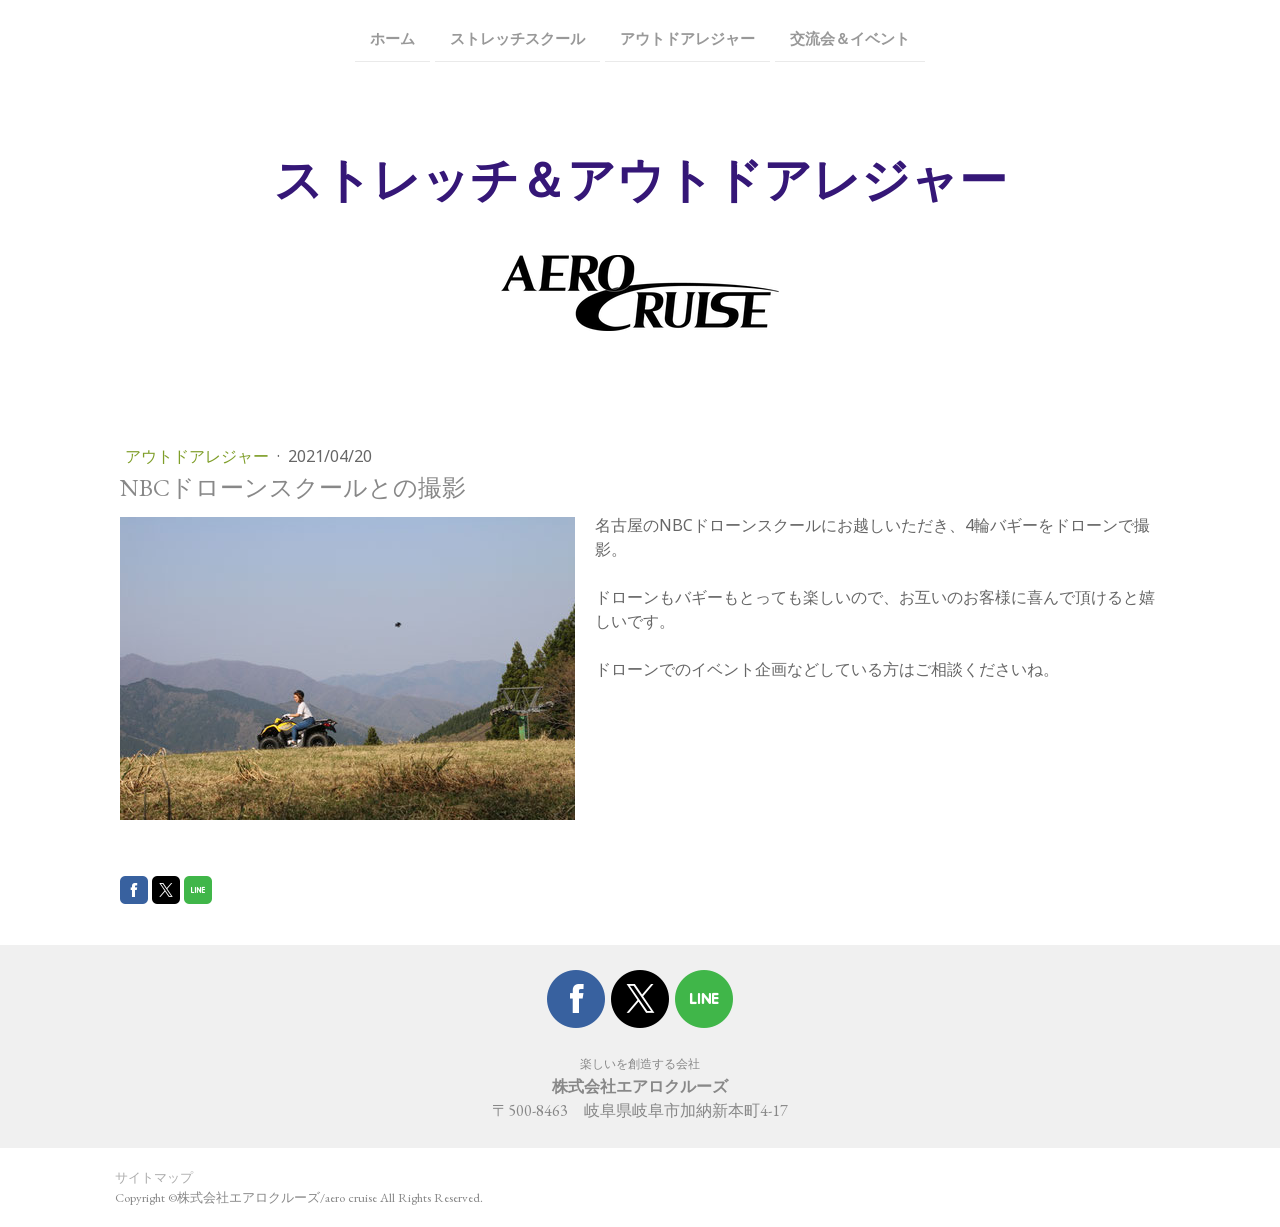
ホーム (392, 37)
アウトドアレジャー (687, 37)
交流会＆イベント (850, 37)
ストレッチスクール (517, 37)
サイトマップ (154, 1177)
